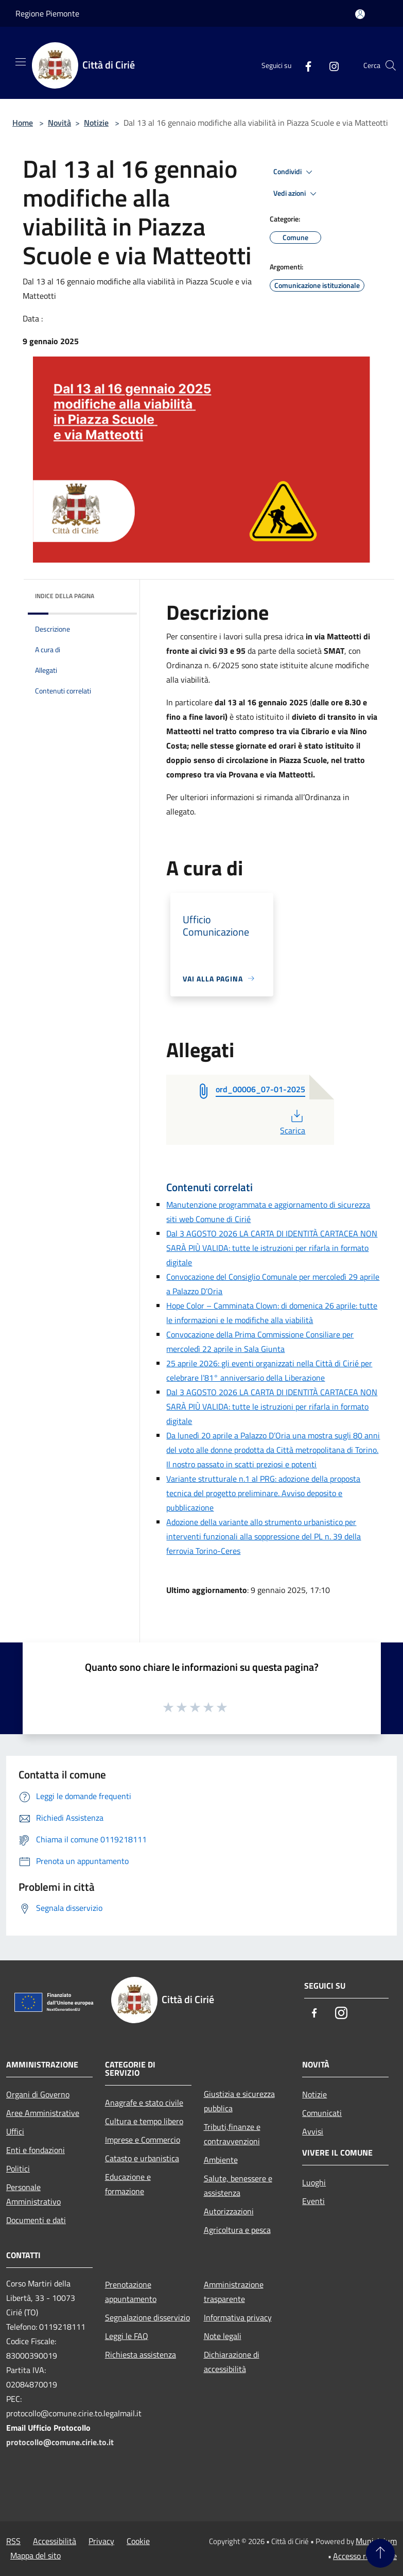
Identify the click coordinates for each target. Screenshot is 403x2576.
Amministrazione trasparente (234, 2291)
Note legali (222, 2336)
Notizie (96, 122)
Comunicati (322, 2113)
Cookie (138, 2541)
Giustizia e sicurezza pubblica (239, 2101)
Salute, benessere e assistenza (238, 2185)
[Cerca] (390, 65)
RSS (13, 2541)
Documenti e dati (36, 2220)
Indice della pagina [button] (64, 596)
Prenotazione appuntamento (130, 2291)
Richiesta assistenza (140, 2354)
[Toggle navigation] (20, 62)
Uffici (15, 2131)
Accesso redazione (365, 2556)
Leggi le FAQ (126, 2336)
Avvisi (312, 2131)
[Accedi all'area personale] (360, 14)
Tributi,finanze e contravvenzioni (232, 2134)
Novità (59, 122)
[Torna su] (380, 2553)
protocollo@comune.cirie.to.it (60, 2442)
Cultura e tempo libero (144, 2121)
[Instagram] (330, 65)
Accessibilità (54, 2541)
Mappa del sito (35, 2555)
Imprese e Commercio (142, 2139)
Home (22, 122)
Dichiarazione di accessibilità (231, 2361)
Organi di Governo (37, 2094)
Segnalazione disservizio (147, 2317)
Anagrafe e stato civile (144, 2102)
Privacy (101, 2541)
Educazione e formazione (128, 2184)
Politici (18, 2168)
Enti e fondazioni (35, 2150)
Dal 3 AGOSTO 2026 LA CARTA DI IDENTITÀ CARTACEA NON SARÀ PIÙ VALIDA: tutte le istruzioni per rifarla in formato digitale (271, 1247)
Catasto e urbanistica (142, 2158)
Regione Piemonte (47, 13)
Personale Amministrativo (33, 2194)
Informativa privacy (238, 2317)
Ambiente (221, 2160)
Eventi (313, 2201)
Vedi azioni (296, 194)
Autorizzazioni (229, 2211)
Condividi (294, 172)
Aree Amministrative (42, 2113)
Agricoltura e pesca (237, 2230)
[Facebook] (304, 65)
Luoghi (314, 2182)
